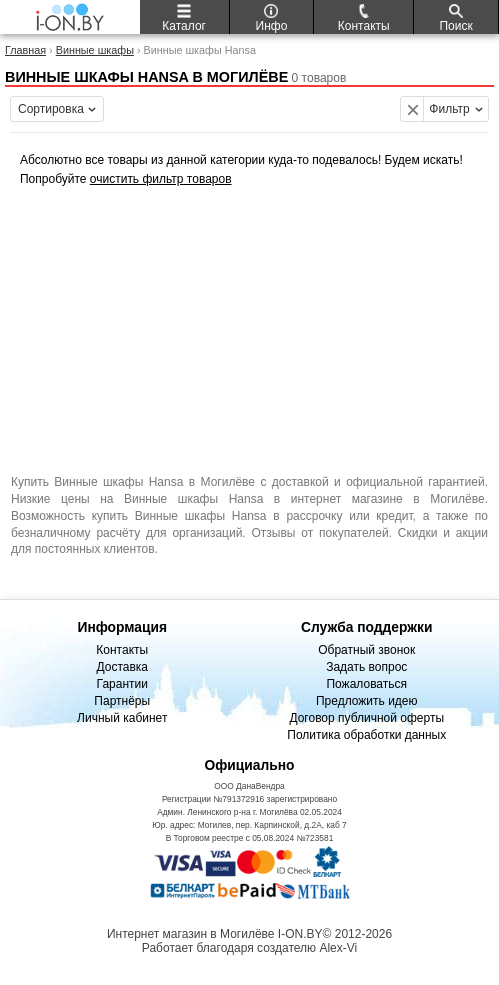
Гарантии (122, 684)
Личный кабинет (122, 718)
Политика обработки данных (366, 735)
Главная (25, 50)
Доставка (122, 667)
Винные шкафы (95, 50)
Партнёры (122, 701)
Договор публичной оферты (366, 718)
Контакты (122, 650)
